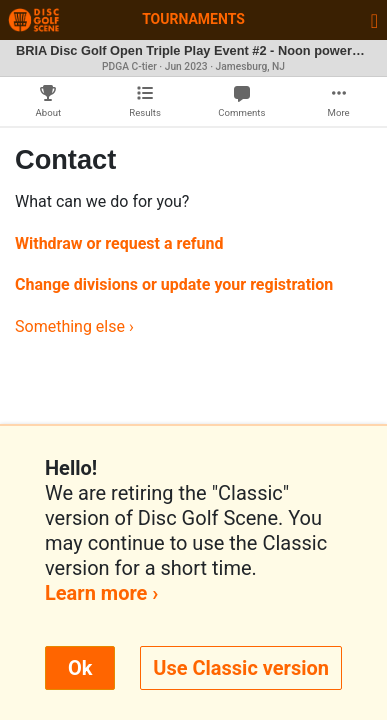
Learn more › (101, 593)
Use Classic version (241, 668)
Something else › (74, 326)
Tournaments (193, 19)
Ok (80, 668)
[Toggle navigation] (374, 20)
